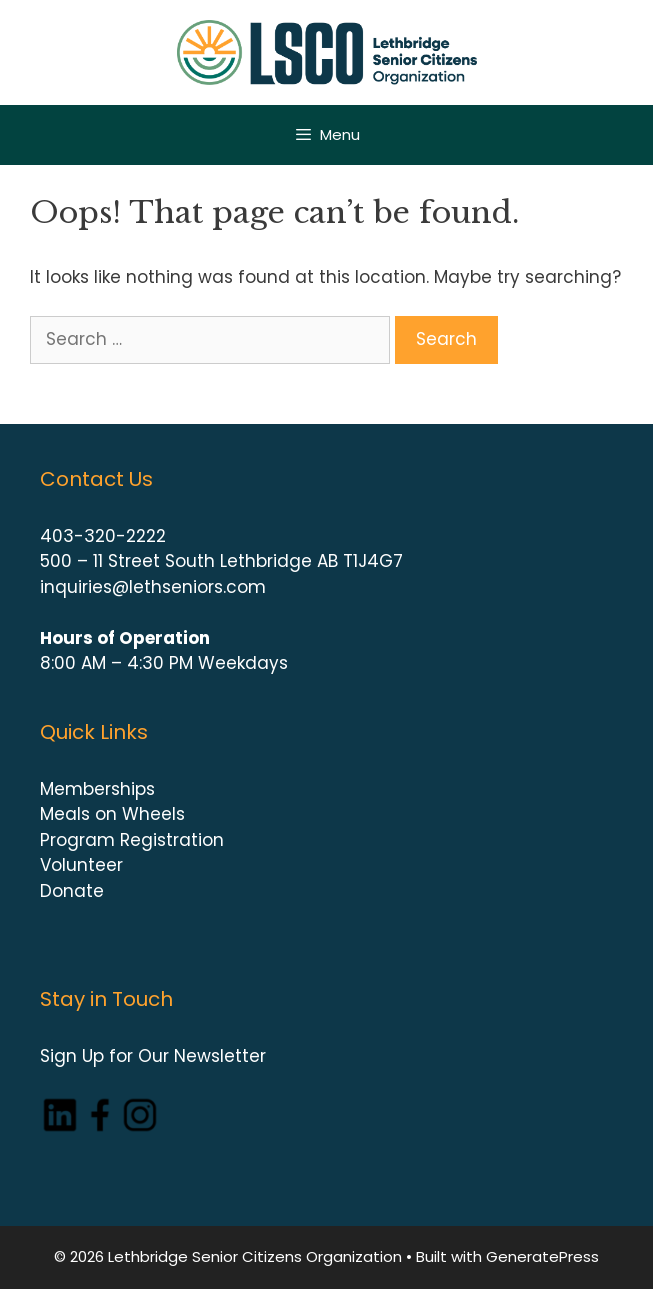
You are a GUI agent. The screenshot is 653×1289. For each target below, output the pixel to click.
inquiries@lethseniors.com (153, 587)
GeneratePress (542, 1256)
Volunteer (81, 865)
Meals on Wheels (112, 814)
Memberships (97, 789)
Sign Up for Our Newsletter (153, 1056)
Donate (72, 891)
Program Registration (132, 840)
